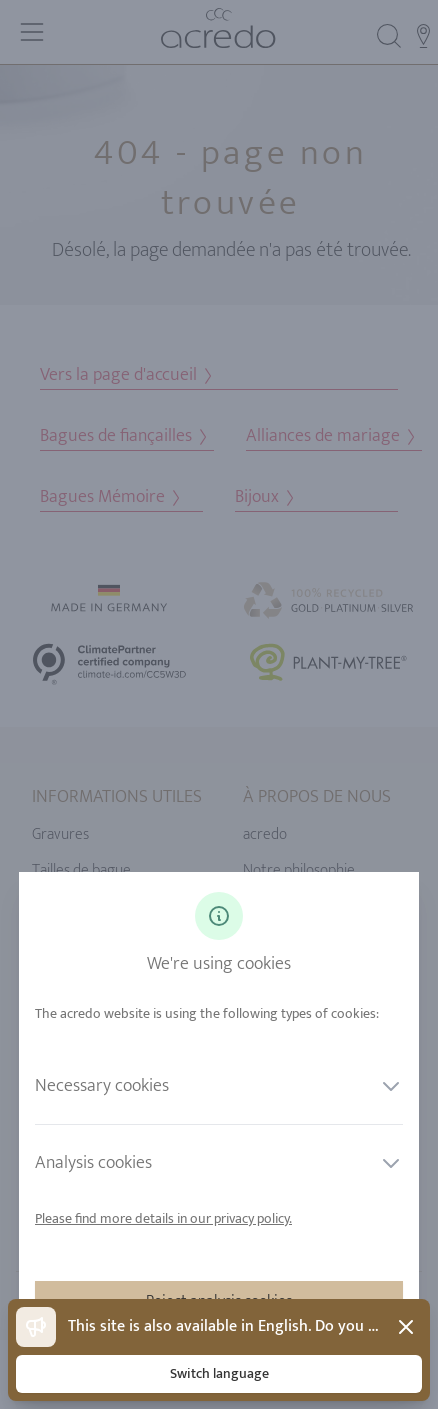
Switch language (219, 1373)
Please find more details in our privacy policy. (163, 1218)
